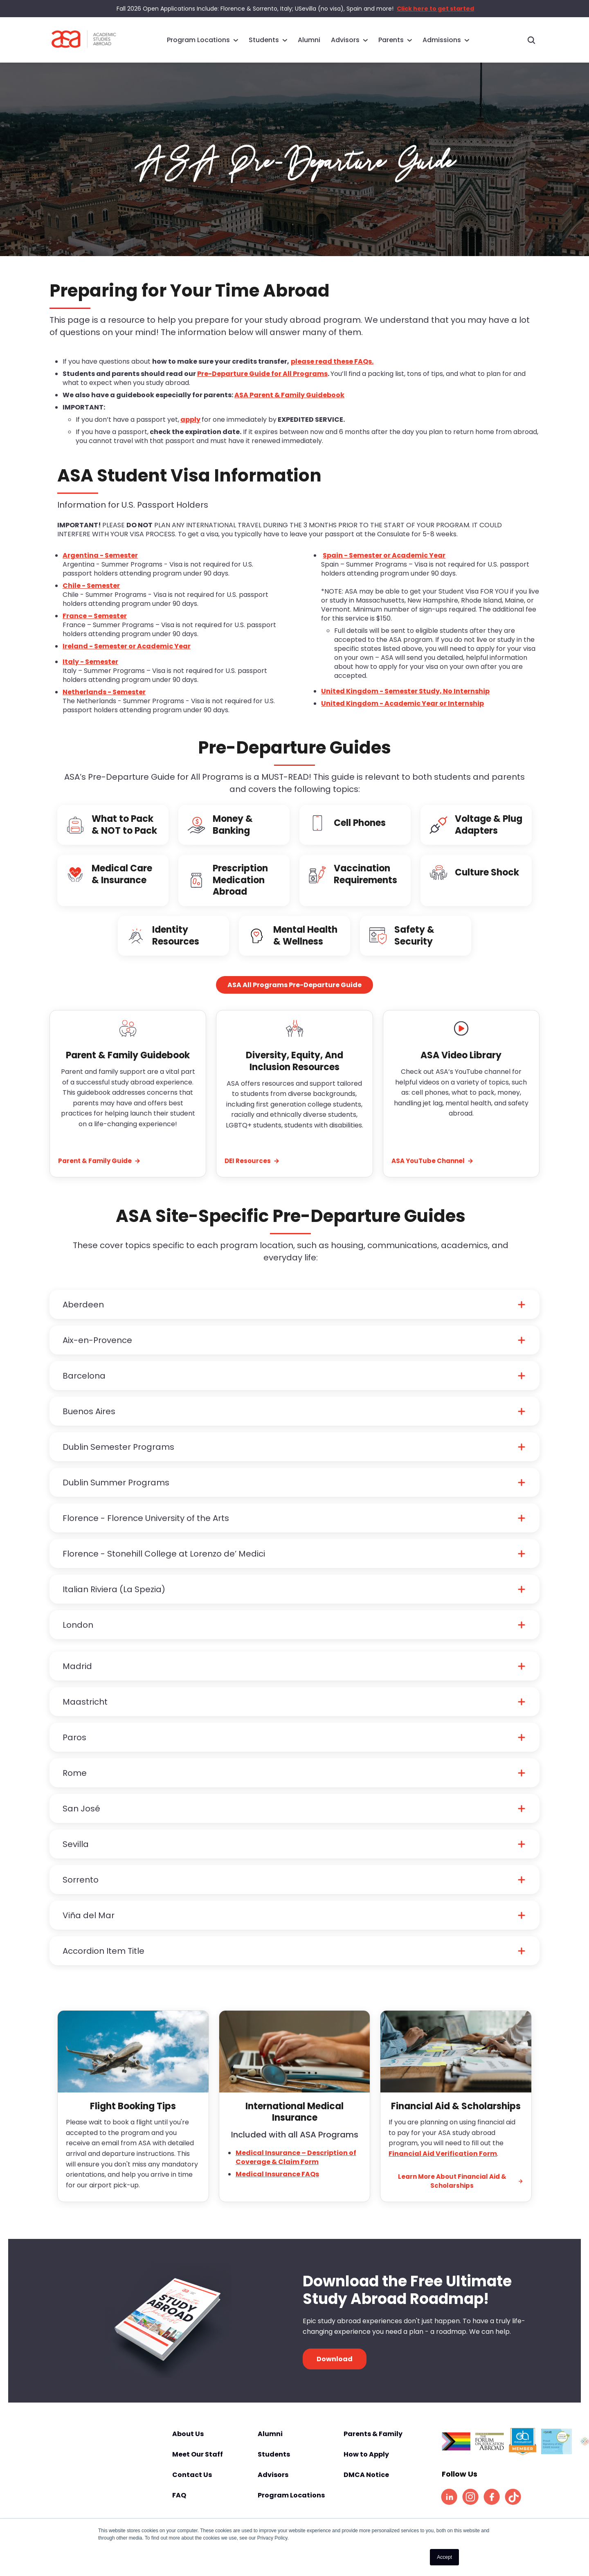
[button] (294, 1315)
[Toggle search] (531, 39)
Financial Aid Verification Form (443, 2164)
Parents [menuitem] (391, 39)
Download (335, 2370)
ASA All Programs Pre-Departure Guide (294, 996)
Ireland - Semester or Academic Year (127, 657)
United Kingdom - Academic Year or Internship (402, 714)
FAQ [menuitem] (179, 2506)
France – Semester (95, 627)
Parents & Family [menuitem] (373, 2445)
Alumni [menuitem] (309, 39)
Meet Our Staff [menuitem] (197, 2465)
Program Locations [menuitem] (198, 39)
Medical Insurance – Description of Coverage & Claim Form (296, 2168)
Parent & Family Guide (99, 1172)
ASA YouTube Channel (432, 1172)
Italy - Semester (90, 672)
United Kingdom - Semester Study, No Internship (405, 702)
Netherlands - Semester (104, 703)
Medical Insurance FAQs (277, 2185)
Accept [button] (444, 2557)
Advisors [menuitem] (345, 39)
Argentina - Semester (100, 566)
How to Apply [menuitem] (366, 2465)
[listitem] (449, 2507)
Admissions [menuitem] (442, 39)
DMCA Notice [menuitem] (366, 2486)
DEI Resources (252, 1172)
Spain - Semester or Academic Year (384, 566)
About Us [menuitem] (188, 2445)
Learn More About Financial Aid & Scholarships (460, 2192)
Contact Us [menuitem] (192, 2486)
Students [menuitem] (264, 39)
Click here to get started (435, 8)
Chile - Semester (91, 596)
